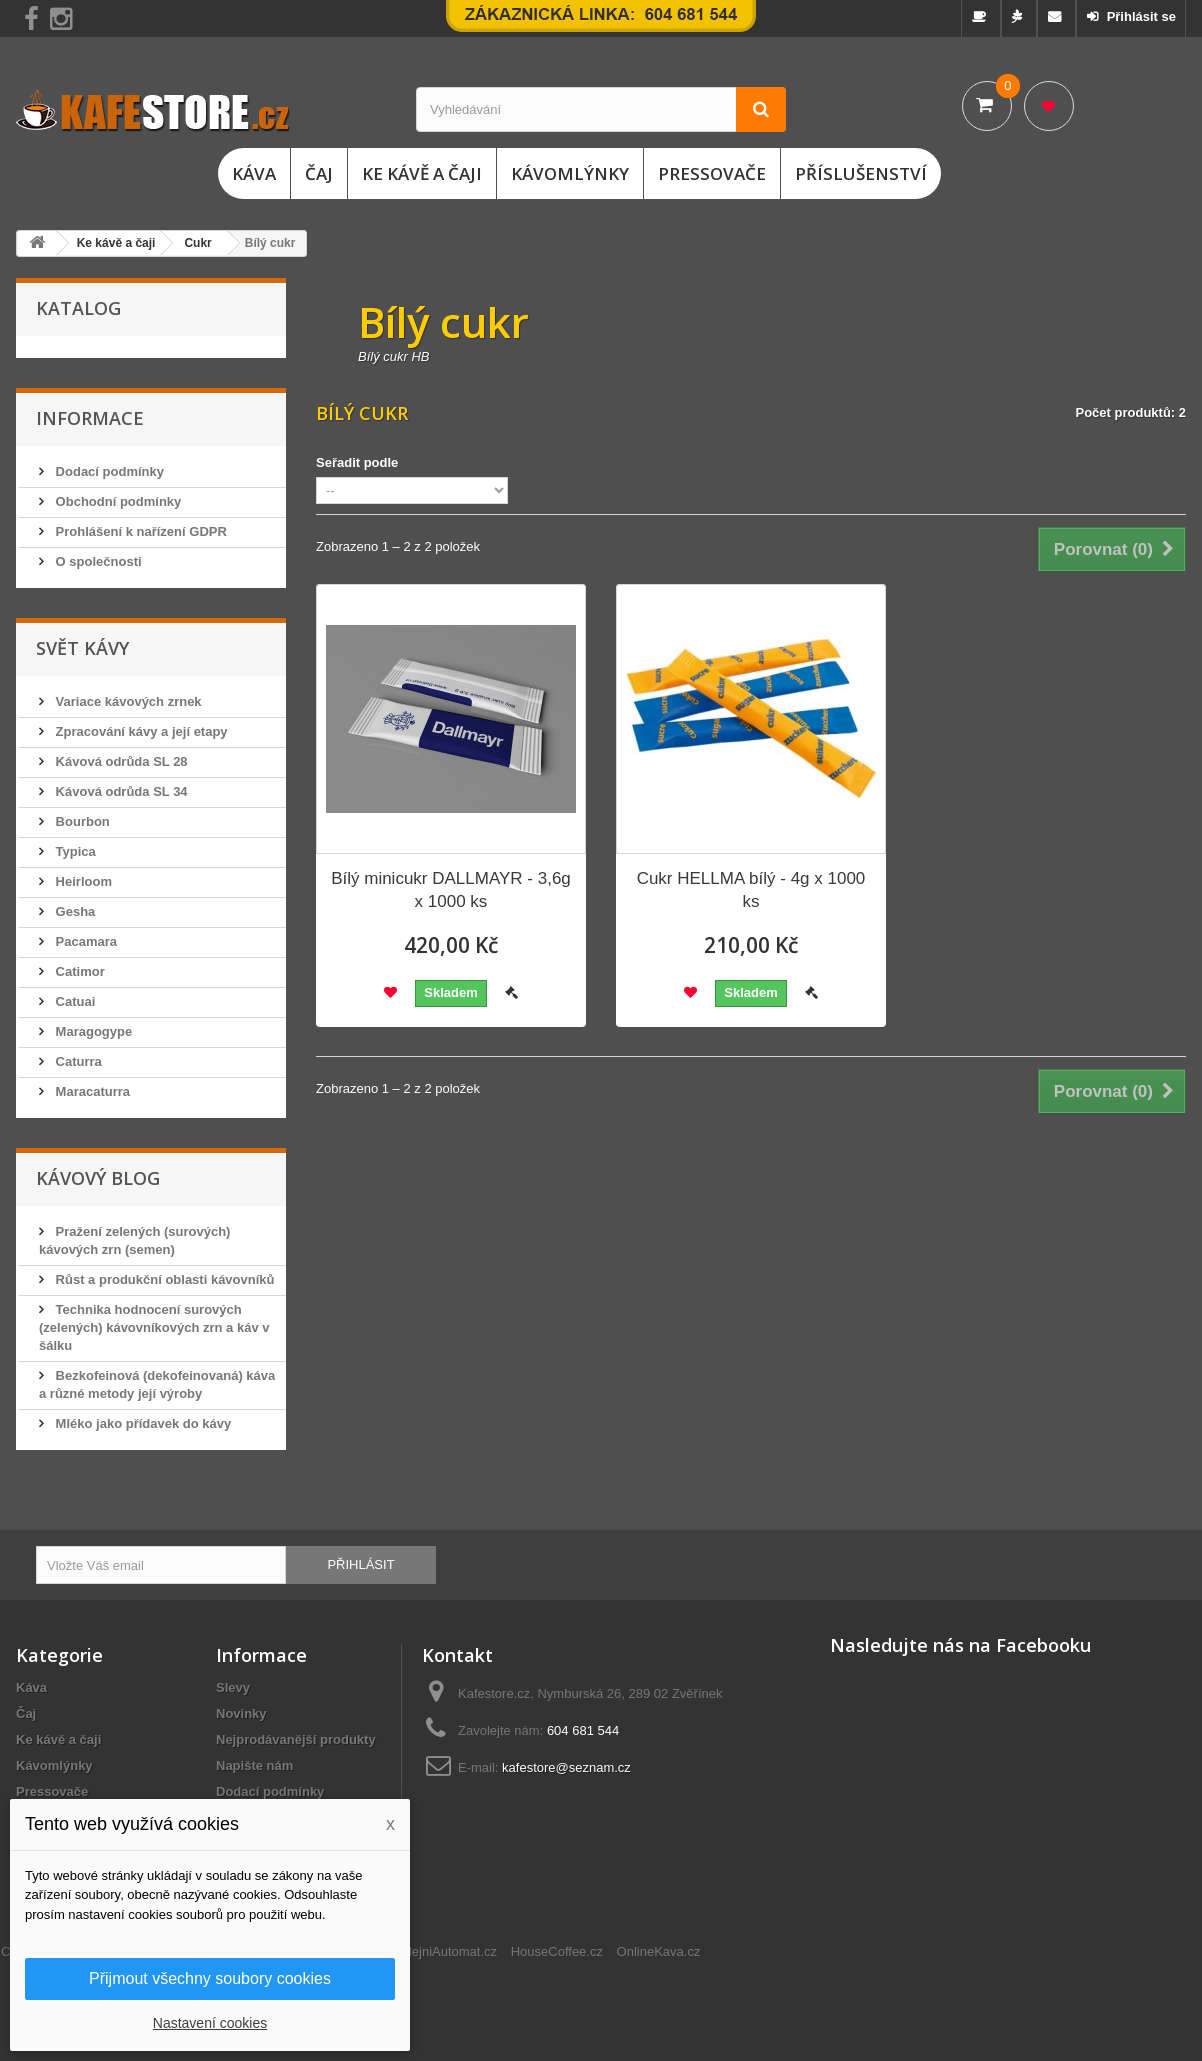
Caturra (77, 1061)
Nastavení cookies (210, 2023)
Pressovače (712, 173)
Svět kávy (82, 648)
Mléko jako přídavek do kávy (141, 1423)
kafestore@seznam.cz (566, 1767)
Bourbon (81, 821)
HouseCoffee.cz (557, 1951)
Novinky (241, 1713)
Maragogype (92, 1031)
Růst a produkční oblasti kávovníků (163, 1279)
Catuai (73, 1001)
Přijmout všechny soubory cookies (210, 1978)
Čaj (319, 173)
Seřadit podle (357, 462)
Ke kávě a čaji (422, 173)
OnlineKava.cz (659, 1951)
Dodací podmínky (108, 471)
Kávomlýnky (570, 173)
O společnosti (97, 561)
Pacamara (84, 941)
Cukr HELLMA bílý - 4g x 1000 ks (751, 890)
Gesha (73, 911)
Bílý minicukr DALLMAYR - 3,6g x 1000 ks (451, 890)
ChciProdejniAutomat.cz (427, 1951)
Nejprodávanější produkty (296, 1739)
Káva (254, 173)
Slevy (233, 1687)
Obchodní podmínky (116, 501)
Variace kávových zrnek (127, 701)
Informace (90, 418)
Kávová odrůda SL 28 (120, 761)
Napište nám (254, 1765)
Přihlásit (360, 1564)
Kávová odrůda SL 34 (120, 791)
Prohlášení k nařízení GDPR (139, 531)
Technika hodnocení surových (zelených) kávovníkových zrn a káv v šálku (154, 1327)
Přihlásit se (1139, 16)
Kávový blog (98, 1178)
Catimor (78, 971)
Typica (74, 851)
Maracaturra (91, 1091)
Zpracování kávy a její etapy (140, 731)
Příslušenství (861, 173)
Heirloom (82, 881)
